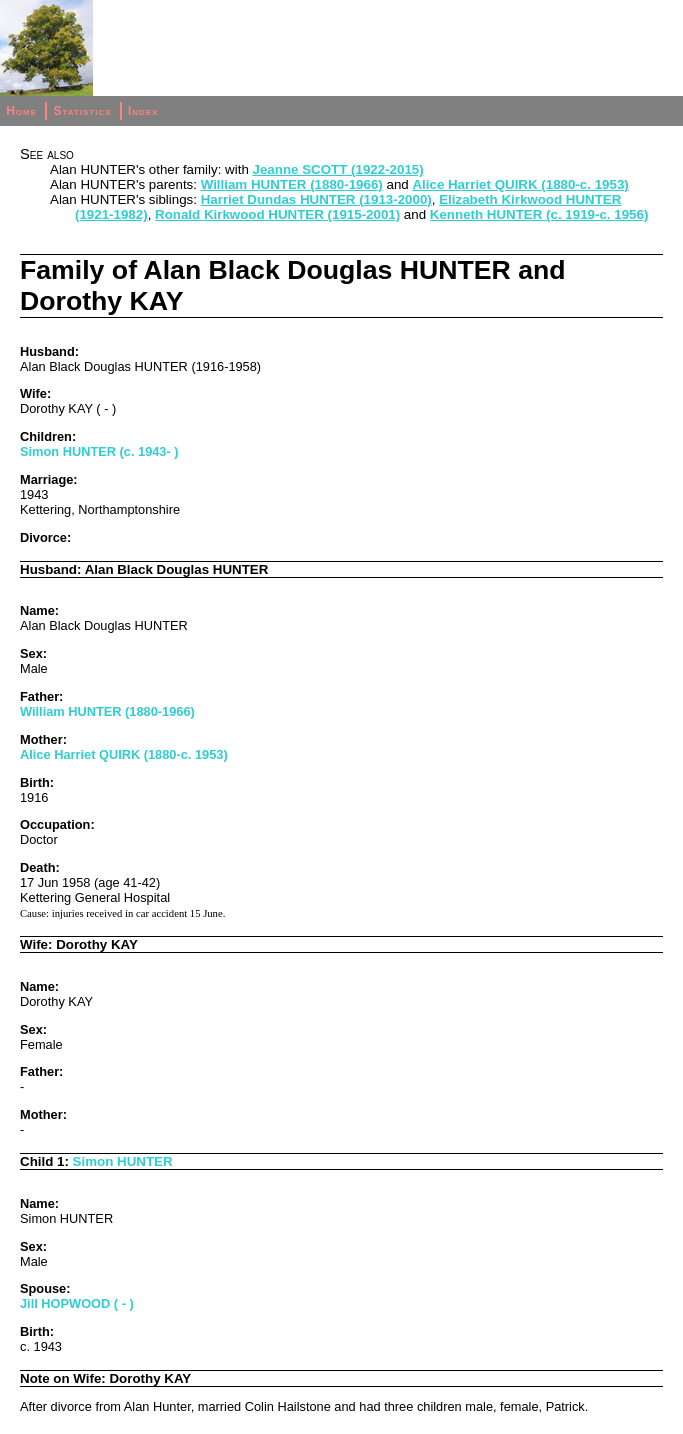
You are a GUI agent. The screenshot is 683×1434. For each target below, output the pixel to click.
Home (21, 111)
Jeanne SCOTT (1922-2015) (338, 169)
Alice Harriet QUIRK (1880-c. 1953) (520, 184)
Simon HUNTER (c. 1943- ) (99, 451)
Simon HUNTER (123, 1161)
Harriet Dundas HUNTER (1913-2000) (316, 199)
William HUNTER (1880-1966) (292, 184)
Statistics (82, 111)
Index (143, 111)
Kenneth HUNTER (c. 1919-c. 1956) (539, 214)
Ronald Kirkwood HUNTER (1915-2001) (277, 214)
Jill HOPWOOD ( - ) (77, 1303)
